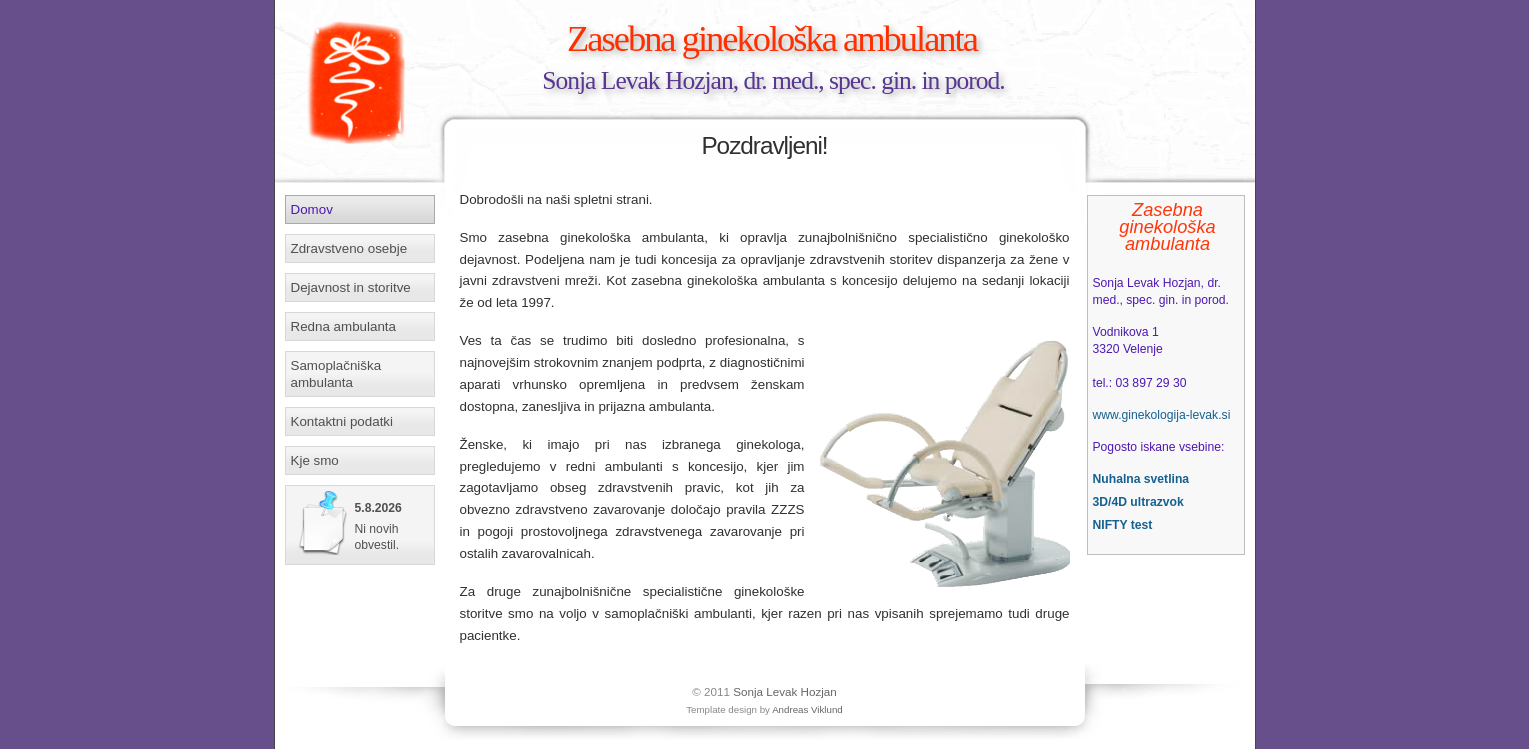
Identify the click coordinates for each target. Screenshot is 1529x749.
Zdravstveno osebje (349, 248)
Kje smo (315, 460)
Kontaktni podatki (342, 421)
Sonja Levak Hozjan (785, 691)
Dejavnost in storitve (351, 287)
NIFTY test (1123, 525)
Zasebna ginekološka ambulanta (772, 38)
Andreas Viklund (807, 709)
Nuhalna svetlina (1141, 479)
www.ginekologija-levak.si (1162, 415)
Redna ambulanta (343, 326)
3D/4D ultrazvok (1138, 502)
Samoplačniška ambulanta (336, 374)
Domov (312, 209)
